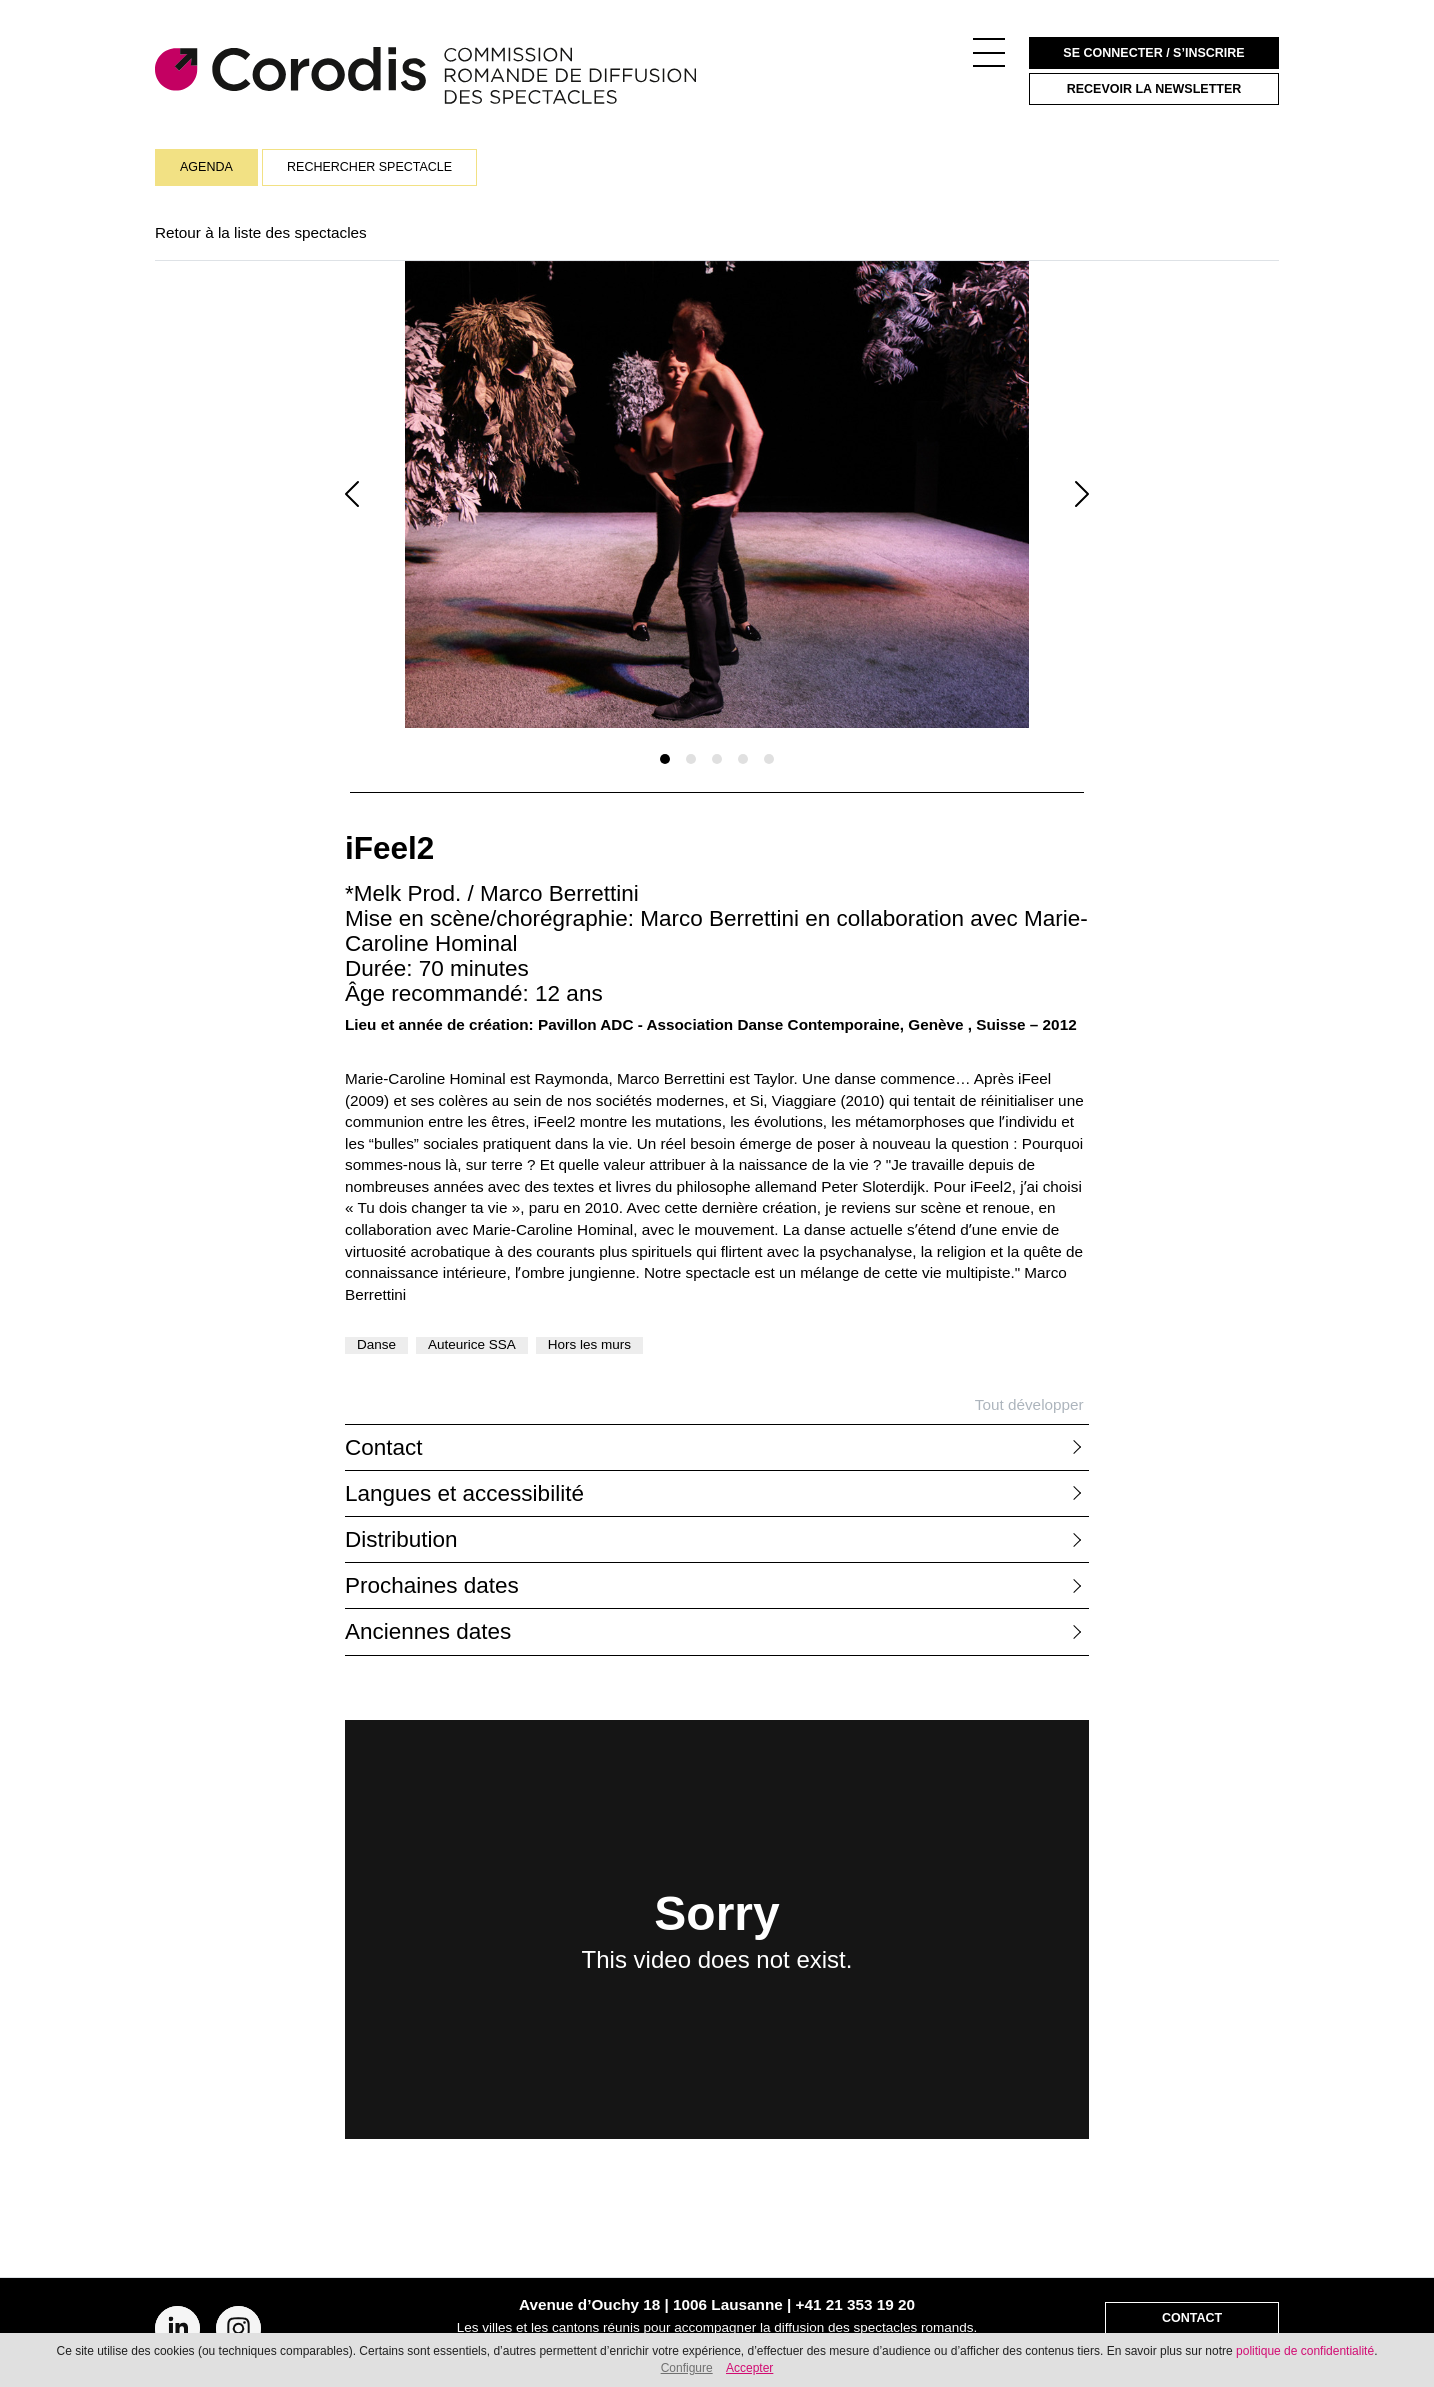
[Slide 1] (665, 759)
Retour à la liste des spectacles (261, 232)
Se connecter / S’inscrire (1153, 53)
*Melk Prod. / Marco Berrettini (492, 893)
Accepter (749, 2368)
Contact (384, 1447)
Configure (687, 2368)
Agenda (206, 167)
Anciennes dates (428, 1631)
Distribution (401, 1539)
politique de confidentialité (1305, 2351)
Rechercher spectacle (369, 167)
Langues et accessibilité (464, 1493)
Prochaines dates (432, 1585)
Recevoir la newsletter (1154, 89)
